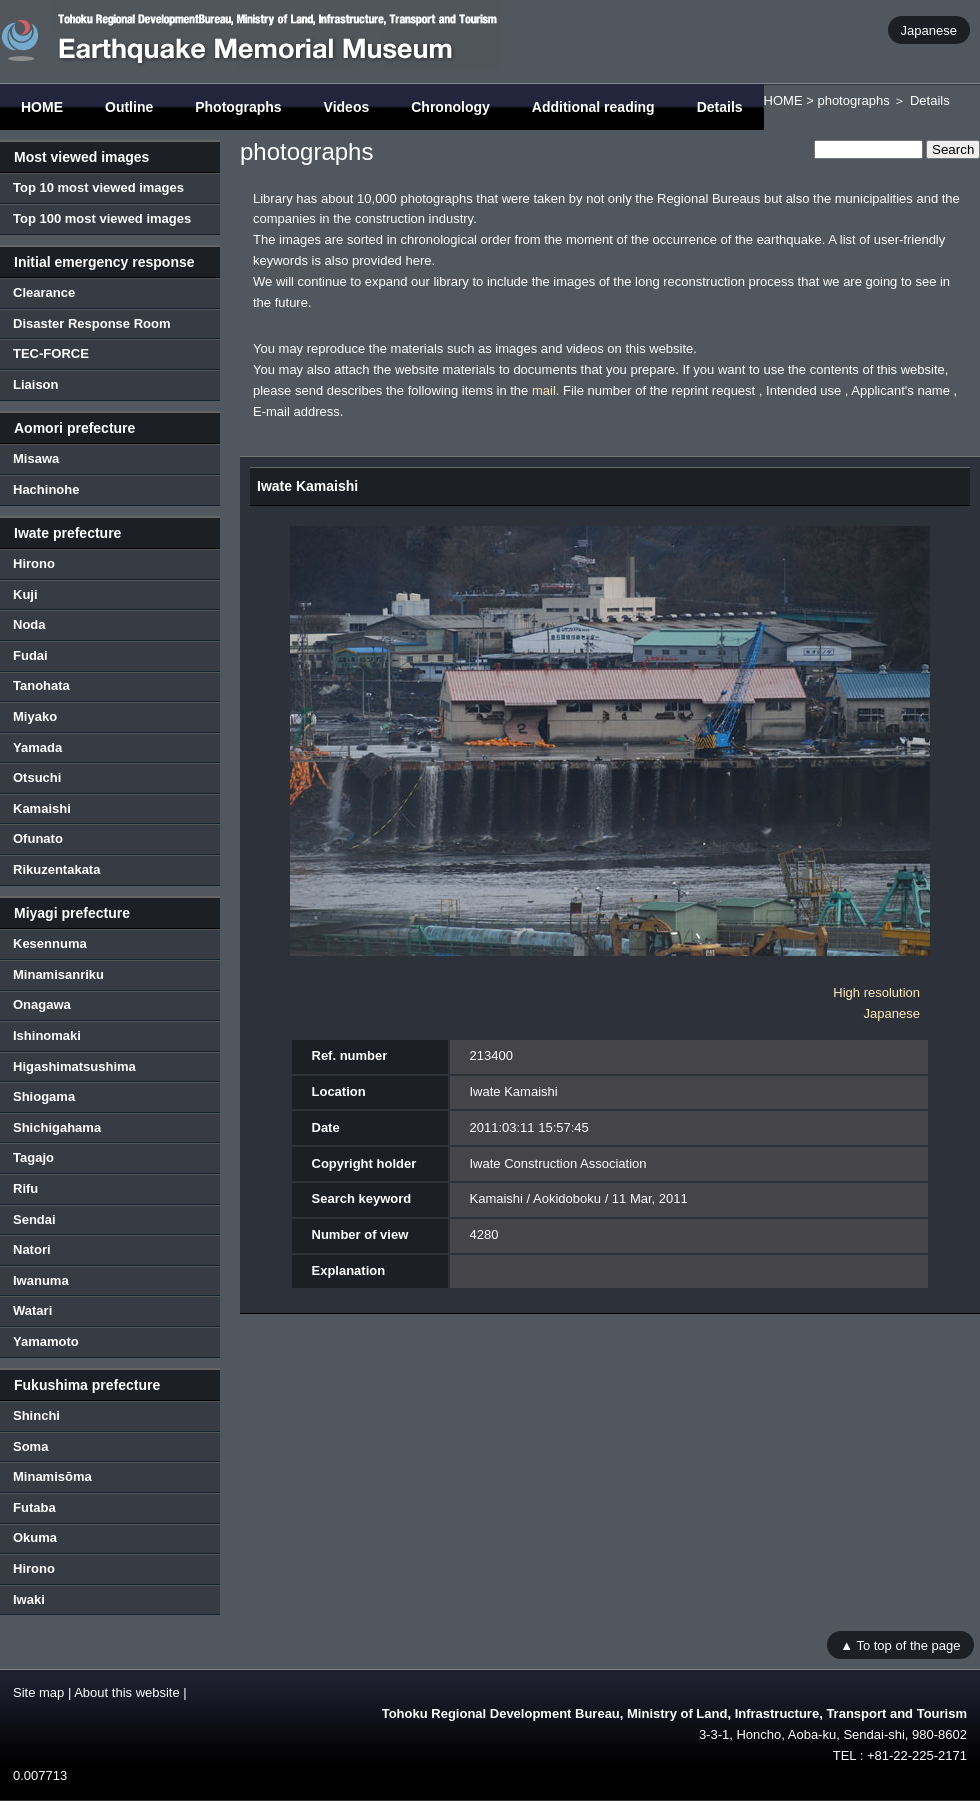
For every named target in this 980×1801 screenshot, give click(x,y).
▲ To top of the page (900, 1644)
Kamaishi (42, 808)
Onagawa (42, 1004)
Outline (129, 107)
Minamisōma (52, 1476)
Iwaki (29, 1599)
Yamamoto (46, 1341)
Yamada (37, 747)
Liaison (36, 384)
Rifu (25, 1188)
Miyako (35, 716)
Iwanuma (41, 1280)
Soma (30, 1446)
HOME (42, 107)
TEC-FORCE (51, 353)
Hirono (34, 563)
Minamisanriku (58, 974)
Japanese (929, 29)
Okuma (35, 1537)
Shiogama (44, 1096)
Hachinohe (46, 489)
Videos (347, 107)
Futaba (34, 1507)
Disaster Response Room (92, 323)
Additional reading (593, 107)
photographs (853, 100)
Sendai (34, 1219)
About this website (127, 1692)
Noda (29, 624)
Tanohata (41, 685)
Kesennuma (50, 943)
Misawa (36, 458)
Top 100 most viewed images (102, 218)
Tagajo (33, 1157)
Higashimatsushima (74, 1066)
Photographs (238, 107)
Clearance (44, 292)
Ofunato (38, 838)
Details (720, 107)
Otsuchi (37, 777)
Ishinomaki (47, 1035)
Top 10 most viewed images (98, 187)
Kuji (25, 594)
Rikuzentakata (56, 869)
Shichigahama (57, 1127)
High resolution (876, 992)
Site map (38, 1692)
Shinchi (36, 1415)
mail (544, 390)
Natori (32, 1249)
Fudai (30, 655)
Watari (32, 1310)
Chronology (450, 107)
